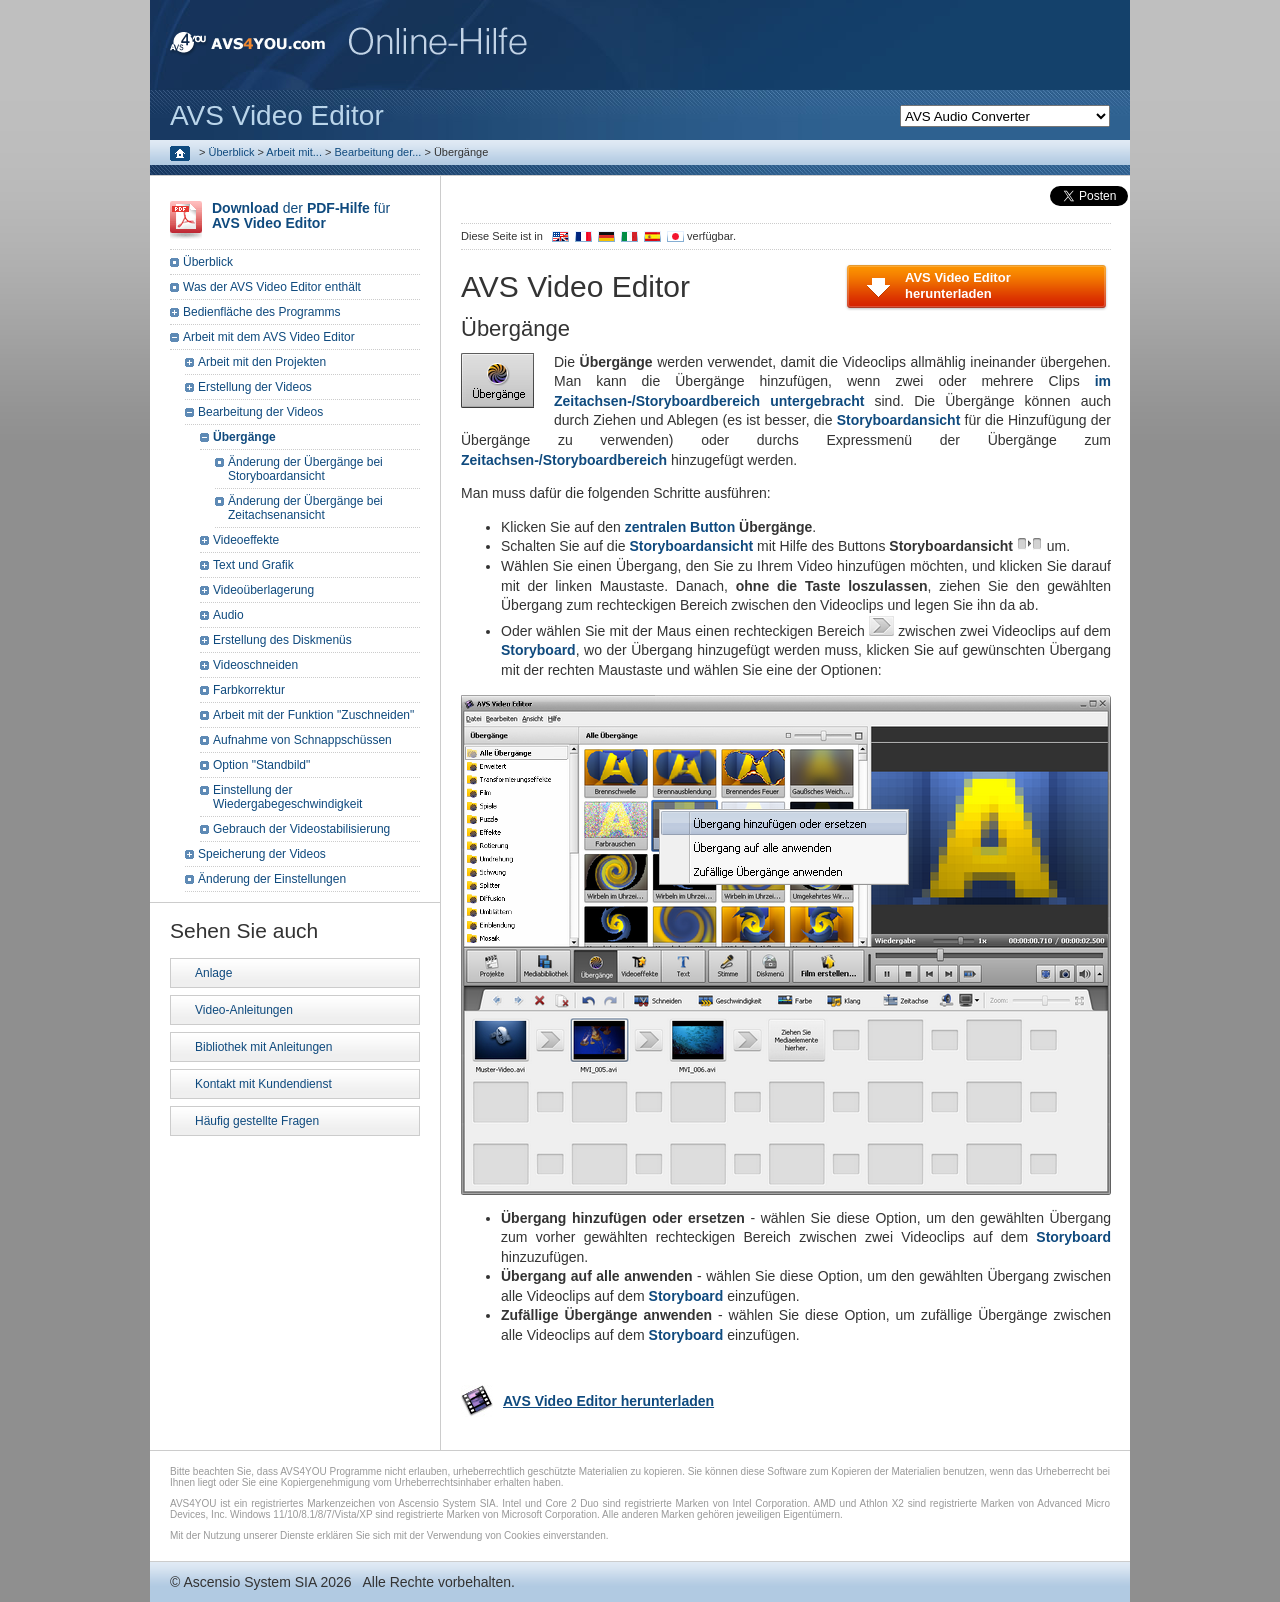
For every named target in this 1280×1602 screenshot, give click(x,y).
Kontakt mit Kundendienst (263, 1084)
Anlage (213, 973)
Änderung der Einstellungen (272, 879)
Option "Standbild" (261, 765)
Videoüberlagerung (263, 590)
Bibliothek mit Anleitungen (263, 1047)
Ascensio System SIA (249, 1582)
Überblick (232, 152)
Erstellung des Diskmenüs (282, 640)
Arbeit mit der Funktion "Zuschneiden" (313, 715)
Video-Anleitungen (244, 1010)
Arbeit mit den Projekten (262, 362)
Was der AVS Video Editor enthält (272, 287)
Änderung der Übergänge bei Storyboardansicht (305, 469)
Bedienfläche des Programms (261, 312)
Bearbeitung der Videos (260, 412)
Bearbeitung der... (378, 152)
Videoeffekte (246, 540)
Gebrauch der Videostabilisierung (301, 829)
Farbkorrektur (249, 690)
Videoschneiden (255, 665)
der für (301, 215)
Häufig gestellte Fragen (257, 1121)
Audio (228, 615)
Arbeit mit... (294, 152)
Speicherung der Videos (262, 854)
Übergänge (244, 437)
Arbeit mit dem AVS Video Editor (269, 337)
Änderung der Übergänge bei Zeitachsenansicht (305, 508)
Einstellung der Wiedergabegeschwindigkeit (287, 797)
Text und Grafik (253, 565)
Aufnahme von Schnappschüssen (302, 740)
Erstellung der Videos (255, 387)
